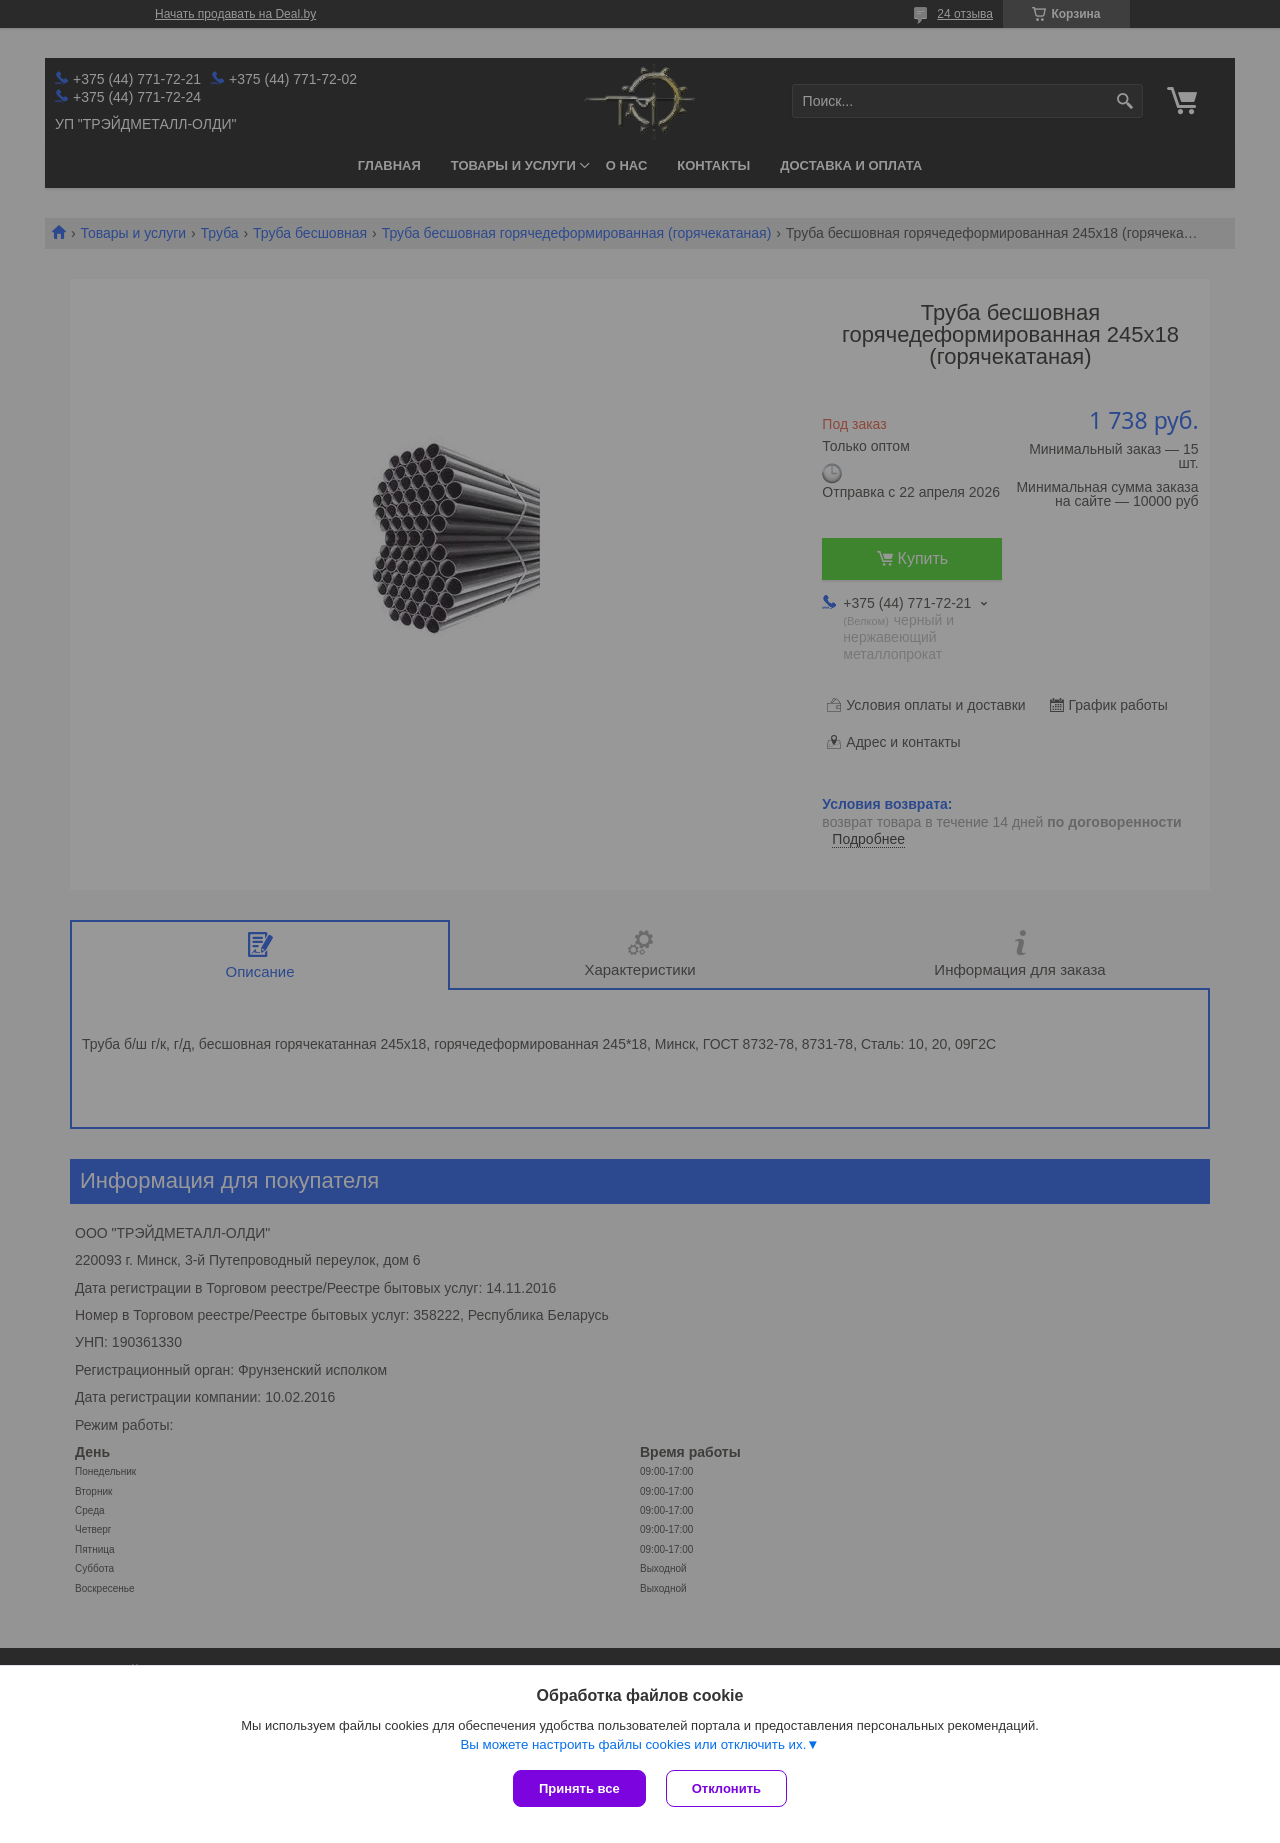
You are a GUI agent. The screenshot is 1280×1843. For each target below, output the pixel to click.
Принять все (579, 1788)
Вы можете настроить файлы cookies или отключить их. (633, 1744)
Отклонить (726, 1788)
